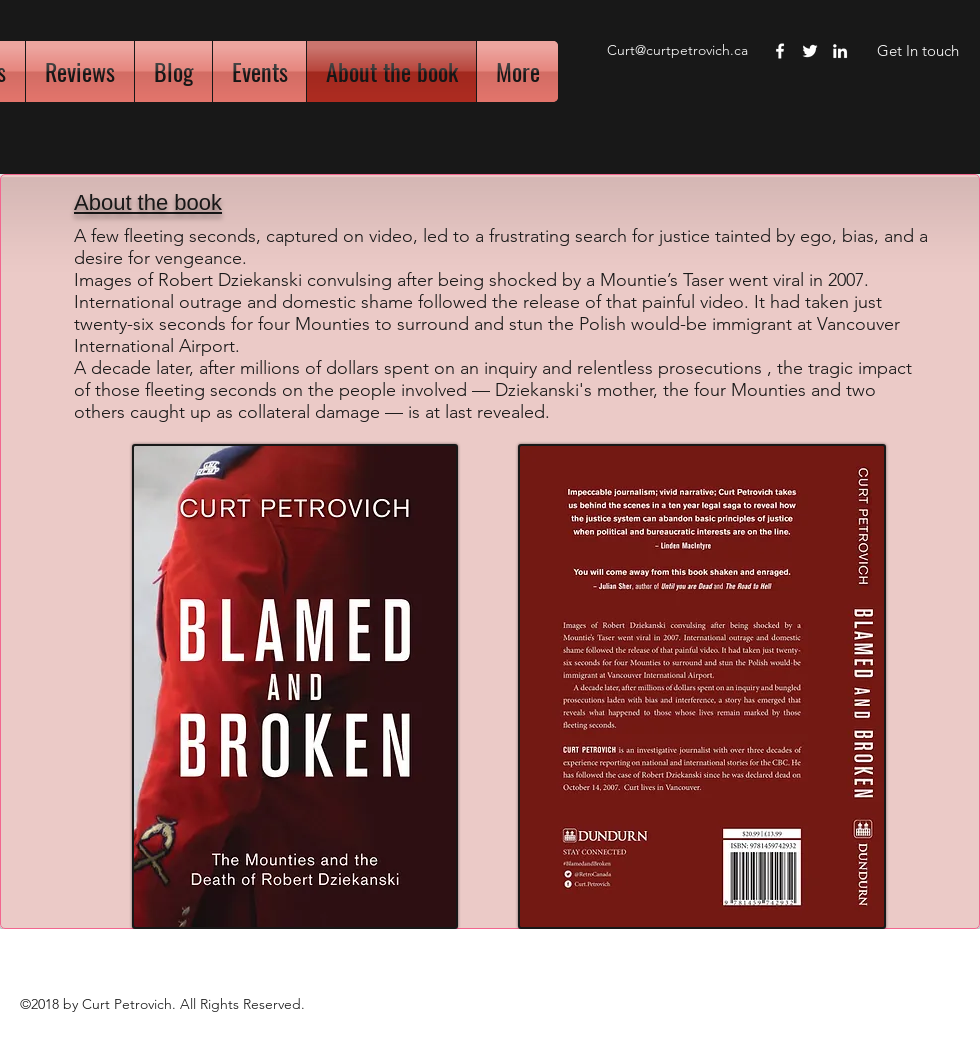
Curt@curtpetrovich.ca (677, 50)
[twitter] (810, 51)
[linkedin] (840, 51)
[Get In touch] (917, 51)
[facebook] (780, 51)
